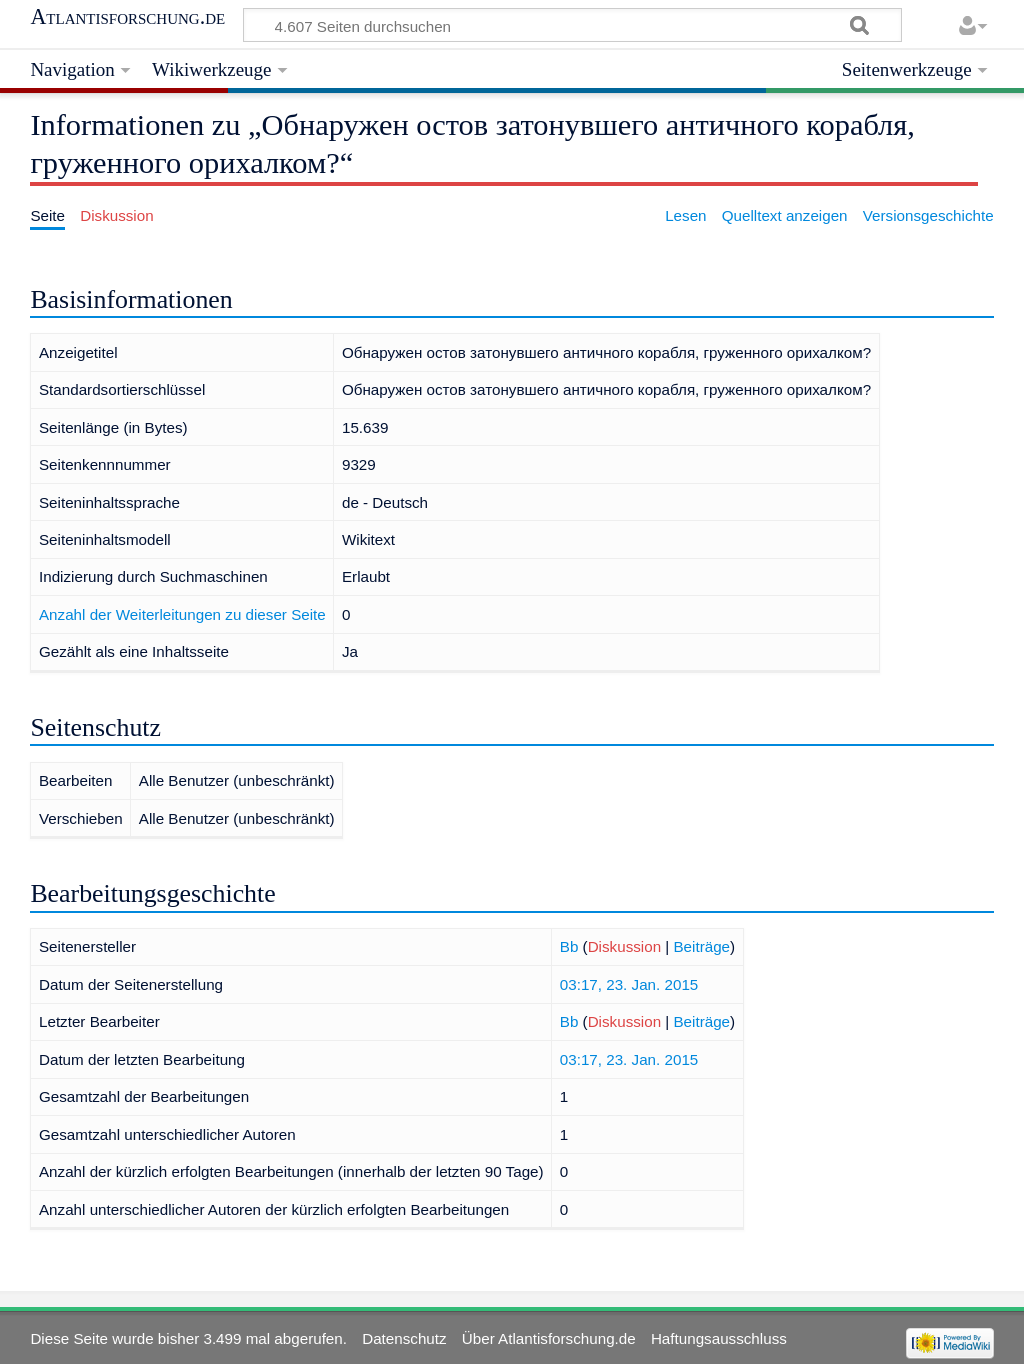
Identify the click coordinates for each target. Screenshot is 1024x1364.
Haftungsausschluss (719, 1338)
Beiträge (701, 946)
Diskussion (624, 946)
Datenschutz (404, 1338)
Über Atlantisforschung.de (549, 1338)
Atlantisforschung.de (127, 17)
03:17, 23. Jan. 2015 (629, 984)
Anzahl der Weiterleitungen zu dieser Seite (182, 614)
